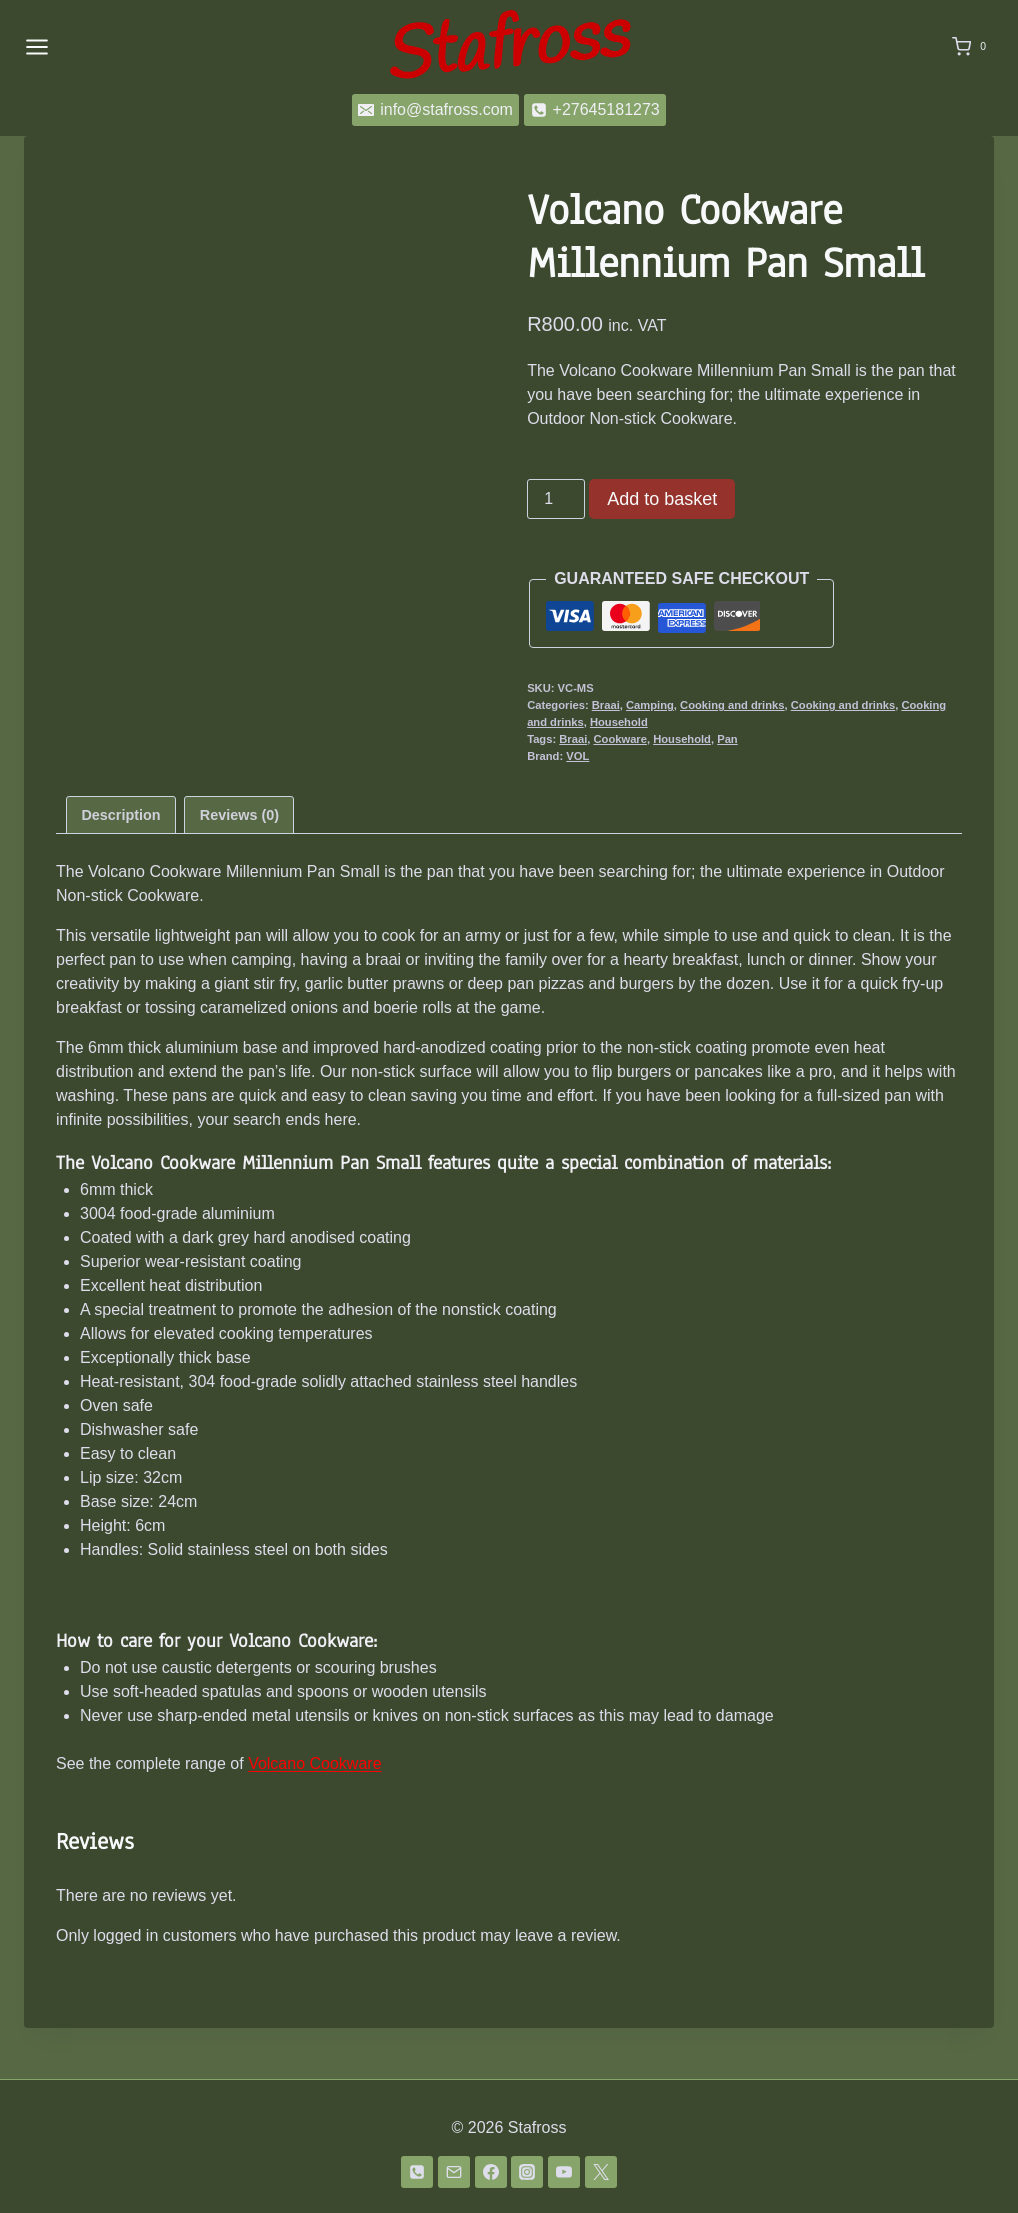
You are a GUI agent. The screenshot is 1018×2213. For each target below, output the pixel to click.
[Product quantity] (556, 499)
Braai (606, 705)
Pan (727, 739)
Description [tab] (120, 865)
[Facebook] (491, 2172)
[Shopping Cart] (973, 47)
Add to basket (662, 499)
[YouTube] (564, 2172)
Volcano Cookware (314, 1814)
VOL (577, 756)
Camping (650, 705)
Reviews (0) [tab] (239, 865)
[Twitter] (601, 2172)
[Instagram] (527, 2172)
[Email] (454, 2172)
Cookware (619, 739)
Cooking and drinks (732, 705)
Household (619, 722)
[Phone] (417, 2172)
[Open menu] (37, 46)
